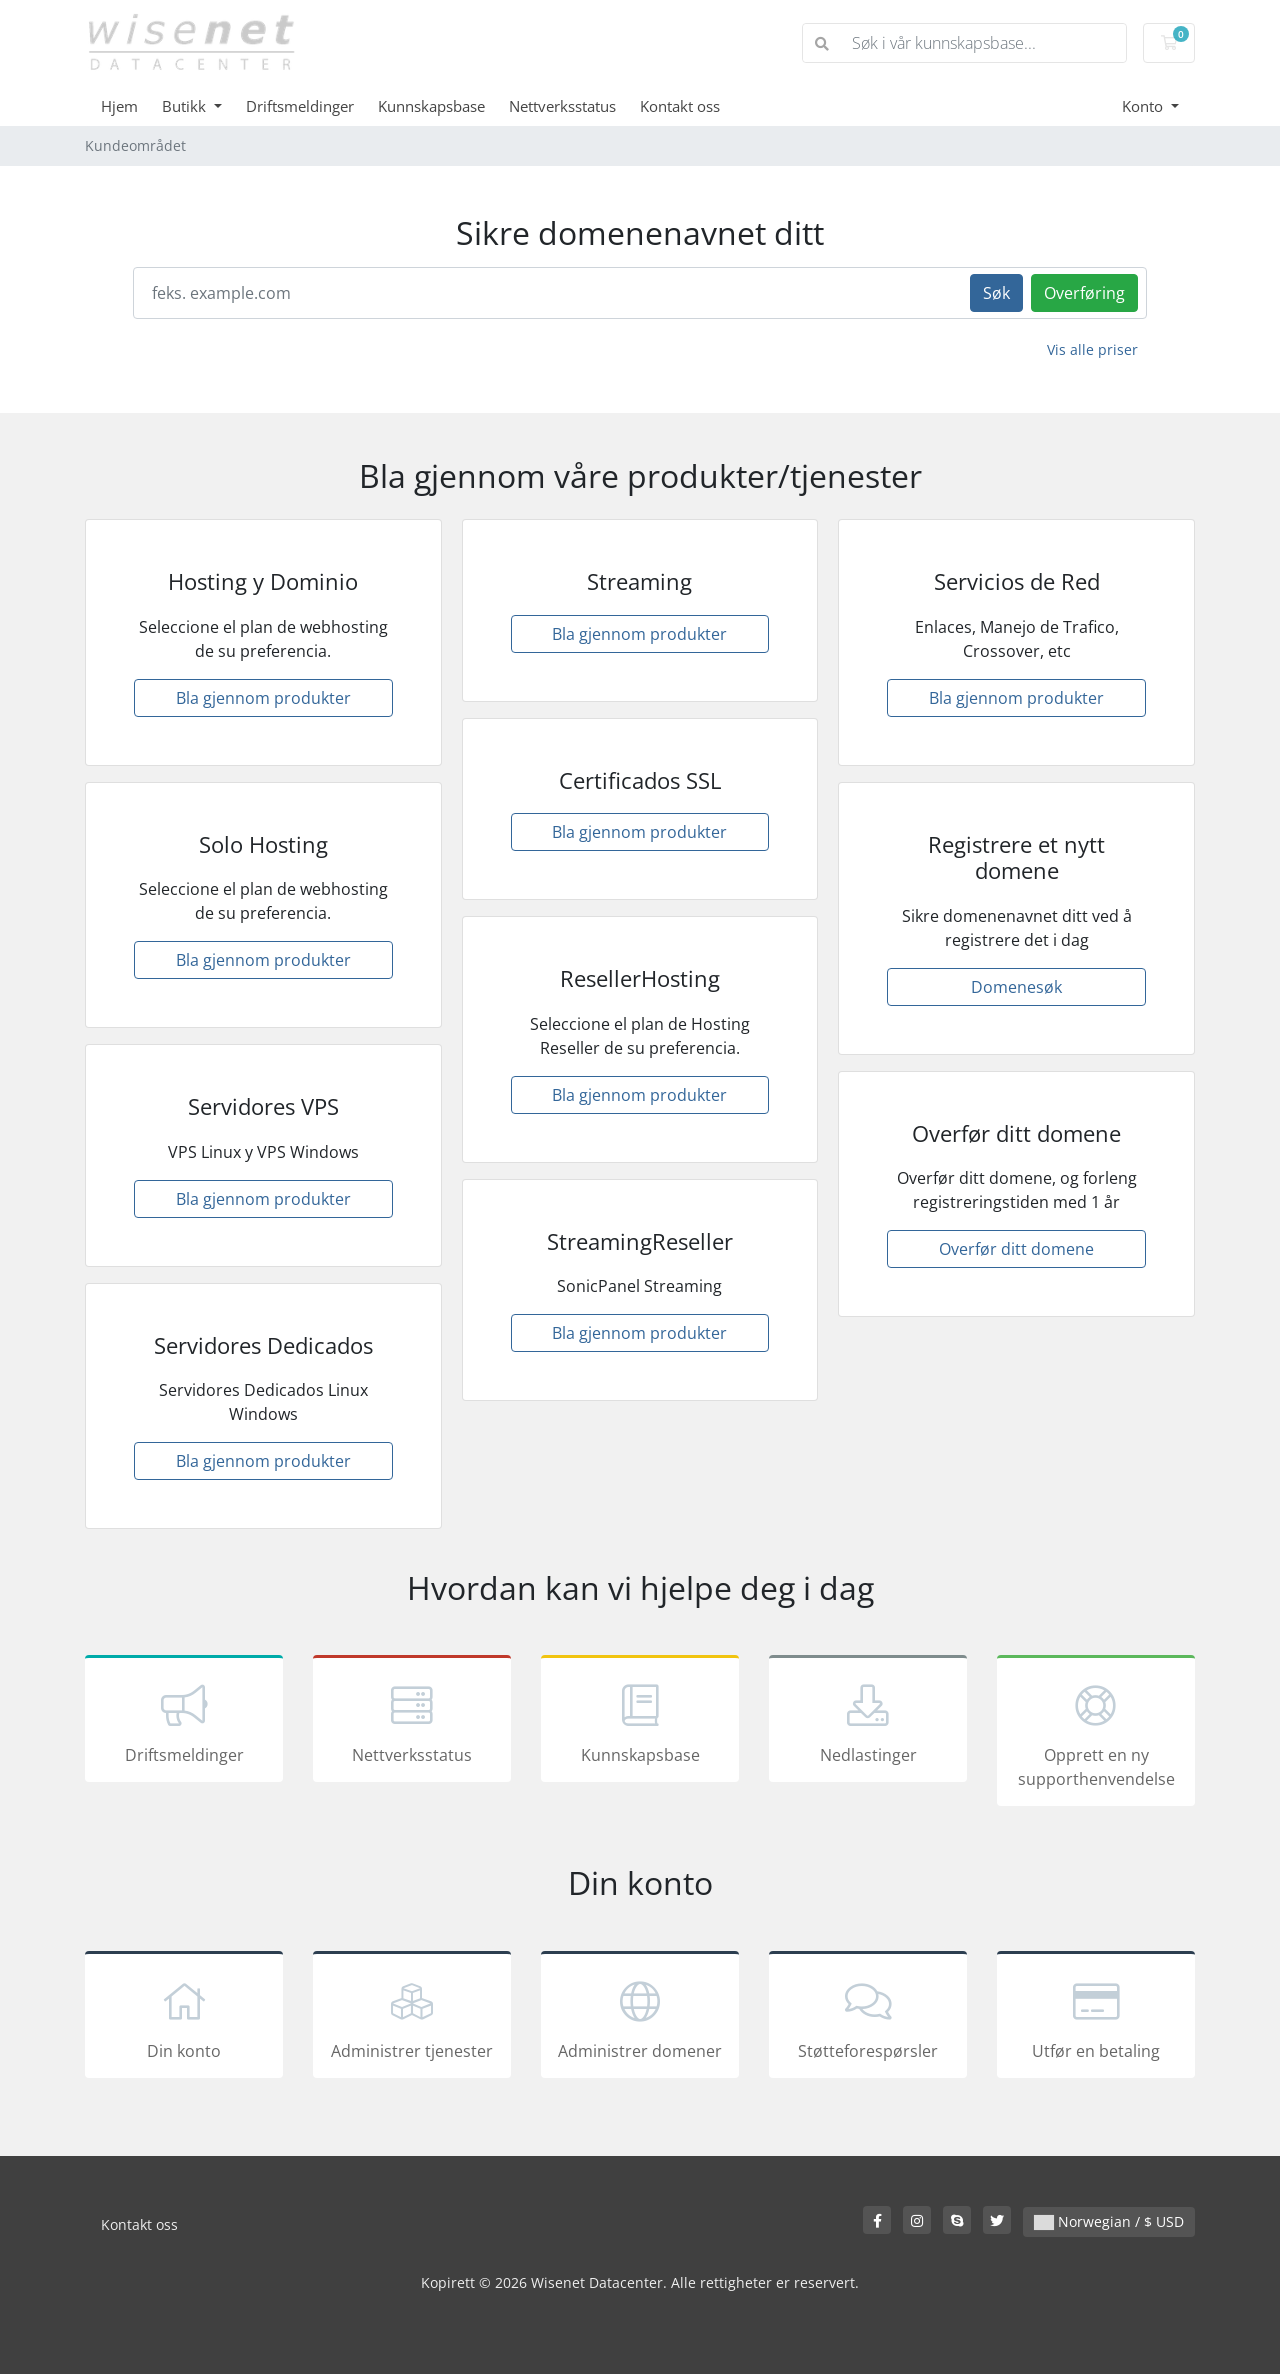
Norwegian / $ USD (1109, 2221)
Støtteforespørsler (868, 2018)
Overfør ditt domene (1016, 1249)
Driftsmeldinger (300, 106)
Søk (996, 293)
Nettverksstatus (562, 106)
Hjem (119, 106)
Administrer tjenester (412, 2018)
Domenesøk (1016, 987)
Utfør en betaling (1096, 2018)
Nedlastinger (868, 1722)
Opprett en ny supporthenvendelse (1096, 1734)
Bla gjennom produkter (263, 698)
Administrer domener (640, 2018)
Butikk (186, 106)
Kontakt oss (680, 106)
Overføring (1084, 293)
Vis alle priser (1092, 349)
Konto (1144, 106)
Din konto (184, 2018)
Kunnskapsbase (431, 106)
